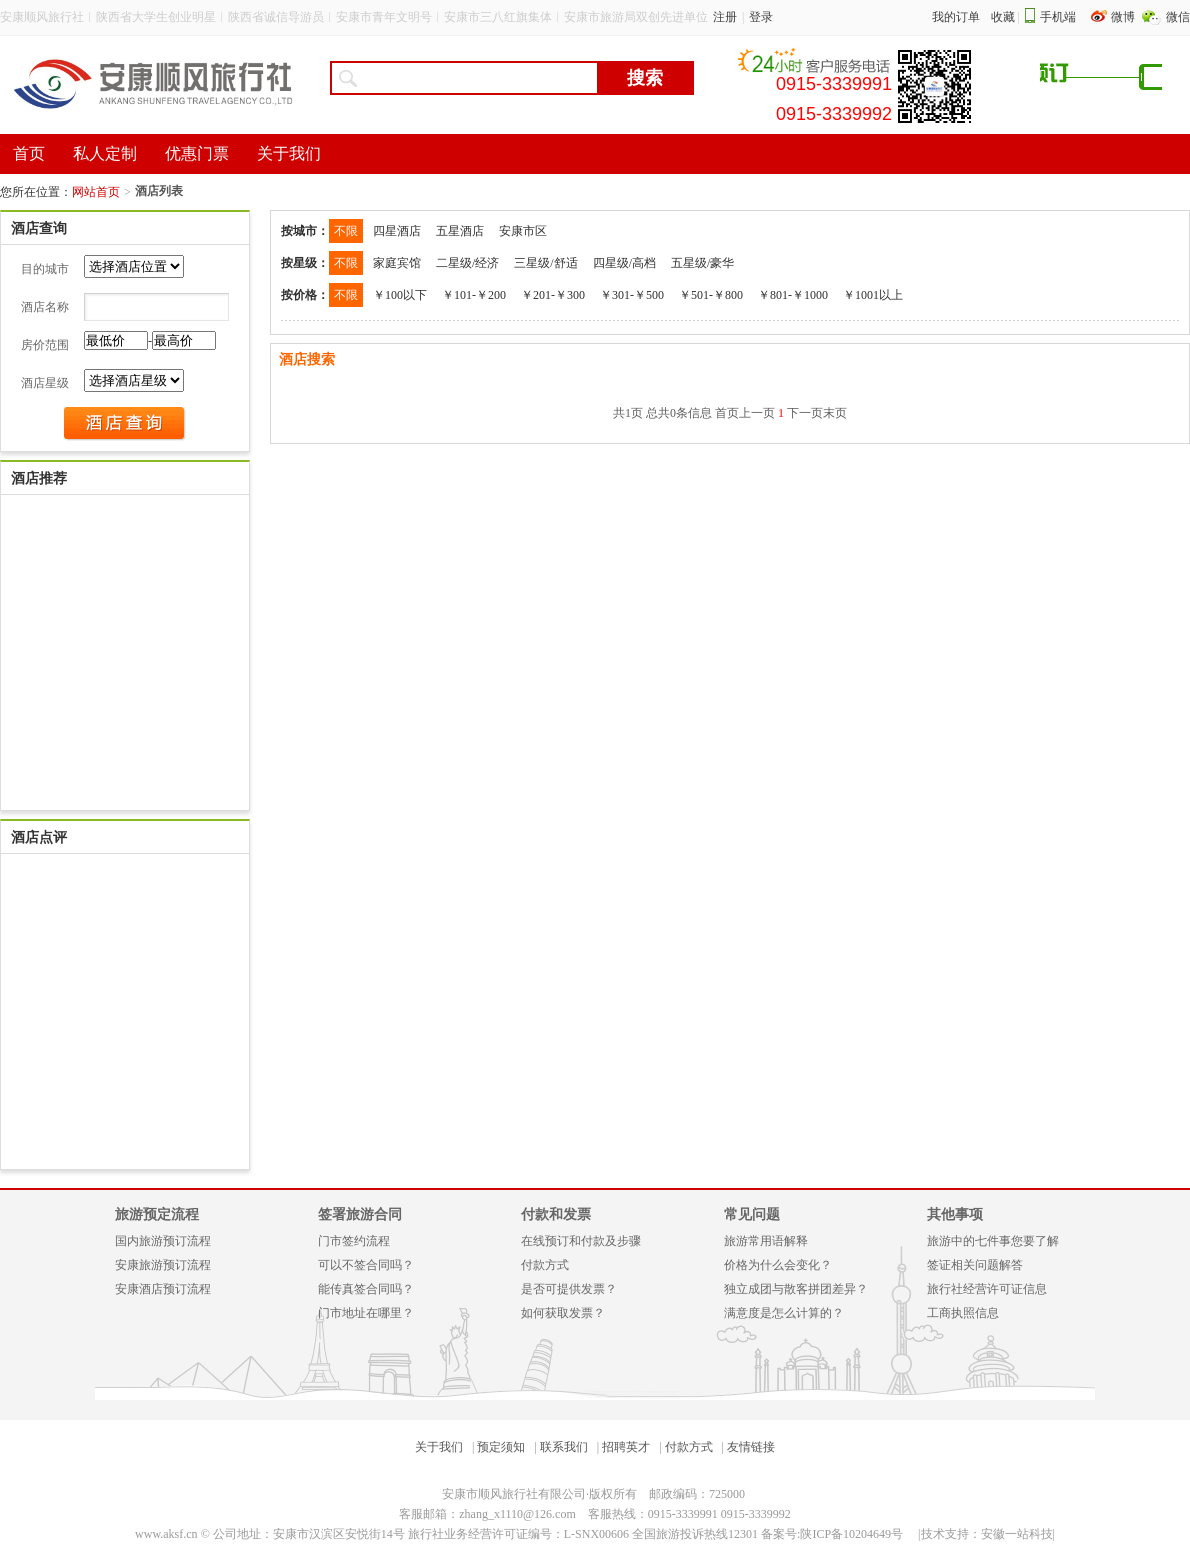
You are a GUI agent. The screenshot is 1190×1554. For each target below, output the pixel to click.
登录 (761, 17)
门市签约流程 (354, 1241)
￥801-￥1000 (793, 295)
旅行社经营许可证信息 (987, 1289)
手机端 (1058, 17)
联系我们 (564, 1447)
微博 (1124, 17)
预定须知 (501, 1447)
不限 (346, 231)
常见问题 (752, 1214)
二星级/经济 (467, 263)
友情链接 (751, 1447)
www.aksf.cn (166, 1534)
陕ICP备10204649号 (851, 1534)
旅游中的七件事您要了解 (993, 1241)
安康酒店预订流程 (163, 1289)
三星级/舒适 (545, 263)
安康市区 (523, 231)
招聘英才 (626, 1447)
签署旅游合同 (360, 1214)
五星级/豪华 (702, 263)
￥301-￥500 (632, 295)
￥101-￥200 (474, 295)
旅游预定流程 (157, 1214)
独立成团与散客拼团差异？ (796, 1289)
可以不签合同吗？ (366, 1265)
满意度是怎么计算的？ (784, 1313)
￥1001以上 (873, 295)
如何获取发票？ (563, 1313)
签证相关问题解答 (975, 1265)
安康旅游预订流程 (163, 1265)
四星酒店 (397, 231)
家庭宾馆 (397, 263)
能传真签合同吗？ (366, 1289)
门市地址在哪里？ (366, 1313)
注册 (725, 17)
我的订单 (956, 17)
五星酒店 (460, 231)
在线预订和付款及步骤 (581, 1241)
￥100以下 (400, 295)
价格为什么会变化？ (778, 1265)
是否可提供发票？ (569, 1289)
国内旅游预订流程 (163, 1241)
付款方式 (545, 1265)
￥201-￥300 (553, 295)
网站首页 (96, 192)
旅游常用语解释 (766, 1241)
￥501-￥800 (711, 295)
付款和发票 (556, 1214)
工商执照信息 (963, 1313)
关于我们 (439, 1447)
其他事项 (955, 1214)
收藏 (1003, 17)
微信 (1178, 17)
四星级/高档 (624, 263)
